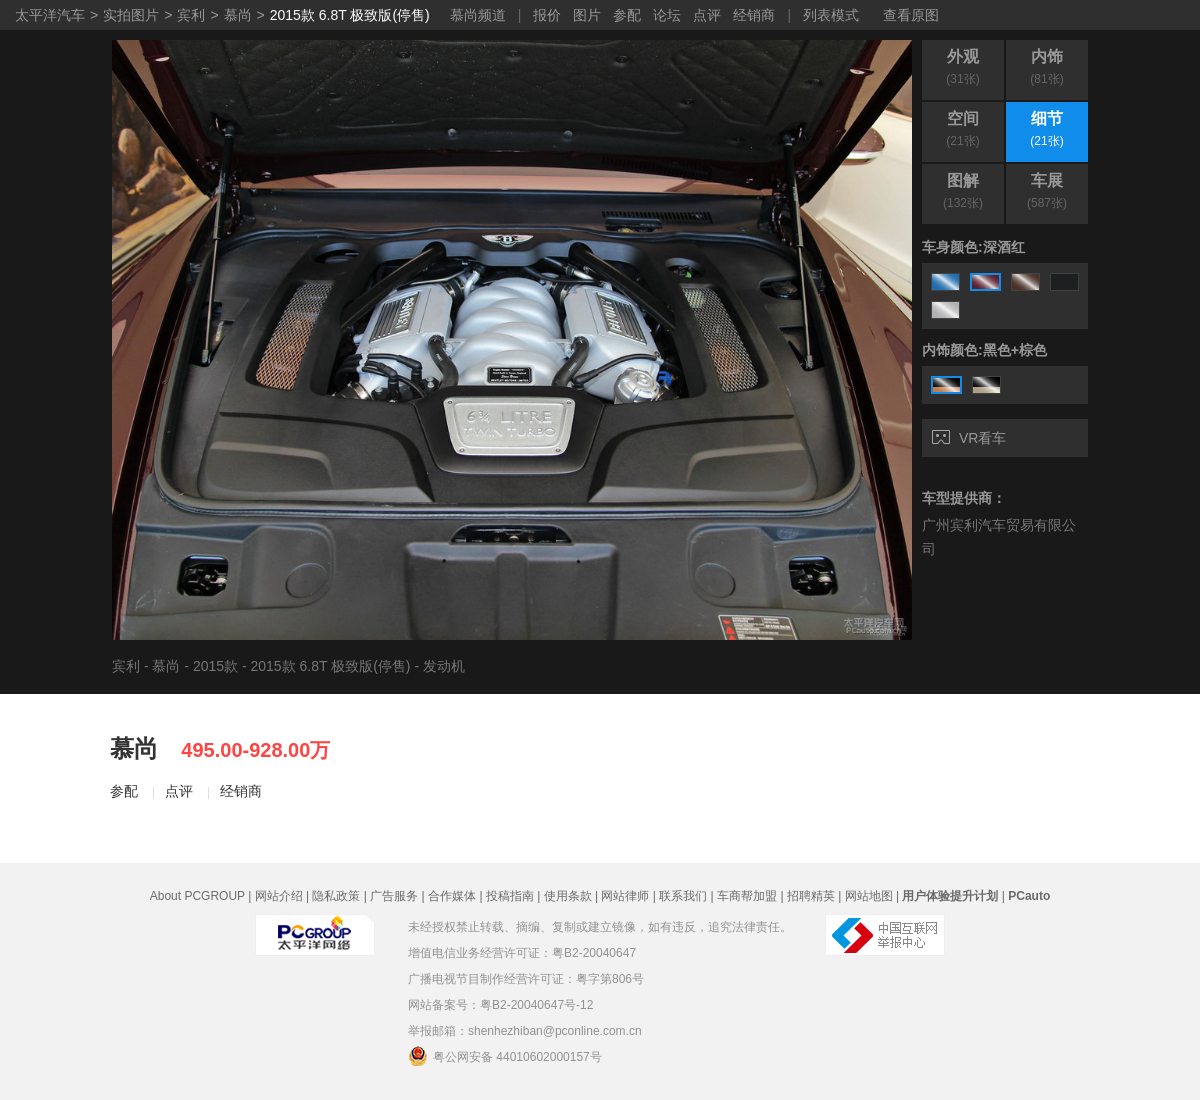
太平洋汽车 (50, 15)
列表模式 (831, 15)
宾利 (191, 15)
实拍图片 (131, 15)
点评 (707, 15)
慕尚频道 (478, 15)
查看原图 (911, 15)
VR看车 (969, 438)
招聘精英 (811, 896)
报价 (547, 15)
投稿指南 (510, 896)
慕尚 (238, 15)
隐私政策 (336, 896)
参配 (627, 15)
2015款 (215, 666)
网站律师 (625, 896)
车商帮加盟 (747, 896)
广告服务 (394, 896)
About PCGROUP (197, 896)
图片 (587, 15)
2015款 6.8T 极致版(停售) (350, 15)
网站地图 (869, 896)
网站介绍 (279, 896)
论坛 (667, 15)
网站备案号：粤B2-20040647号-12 (500, 1005)
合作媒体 (452, 896)
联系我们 (683, 896)
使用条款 (568, 896)
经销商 (754, 15)
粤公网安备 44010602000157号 (505, 1056)
